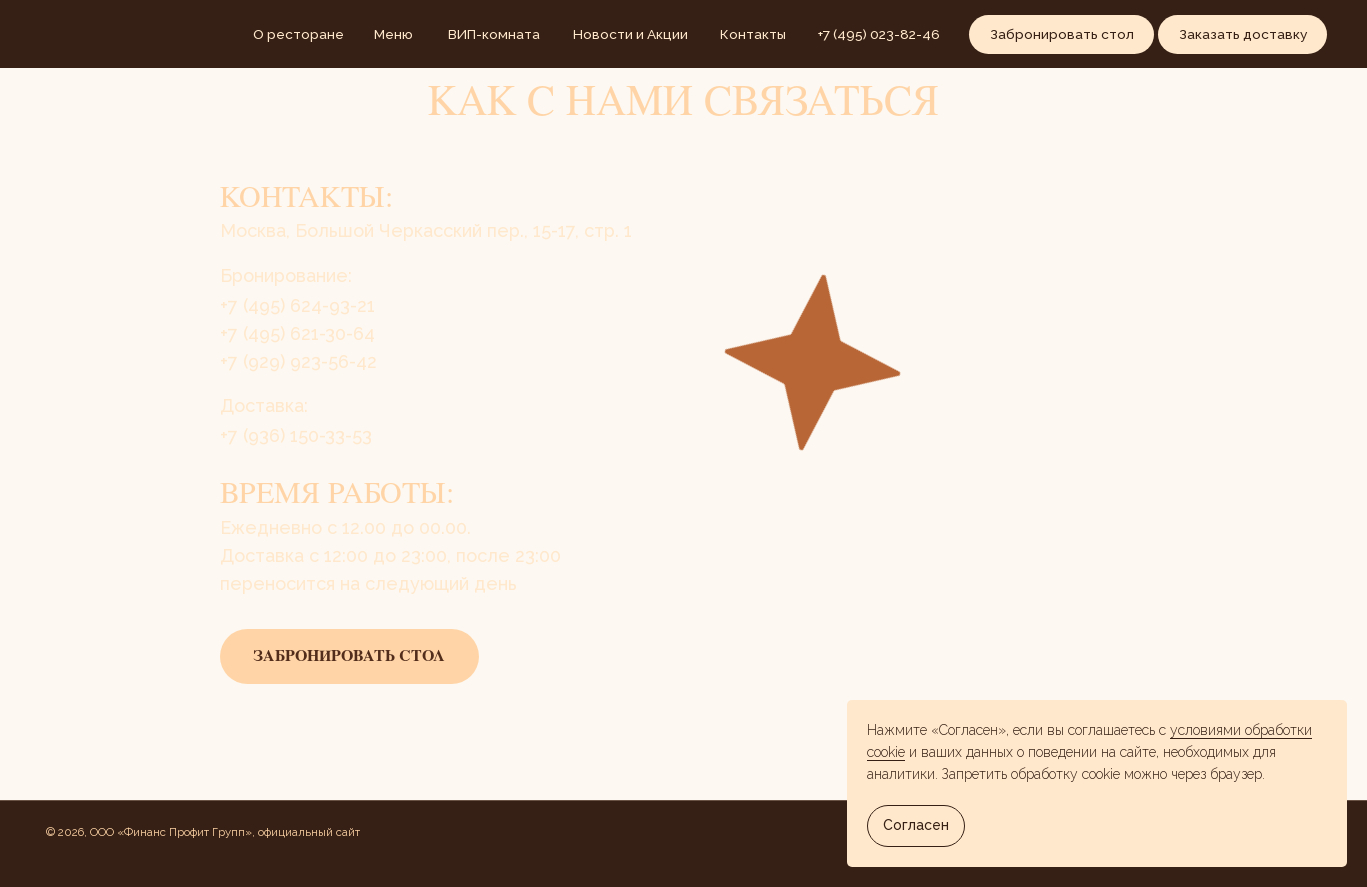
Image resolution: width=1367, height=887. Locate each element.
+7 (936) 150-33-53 (296, 435)
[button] (1061, 34)
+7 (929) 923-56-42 (298, 361)
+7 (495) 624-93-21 (297, 305)
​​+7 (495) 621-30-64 (297, 333)
